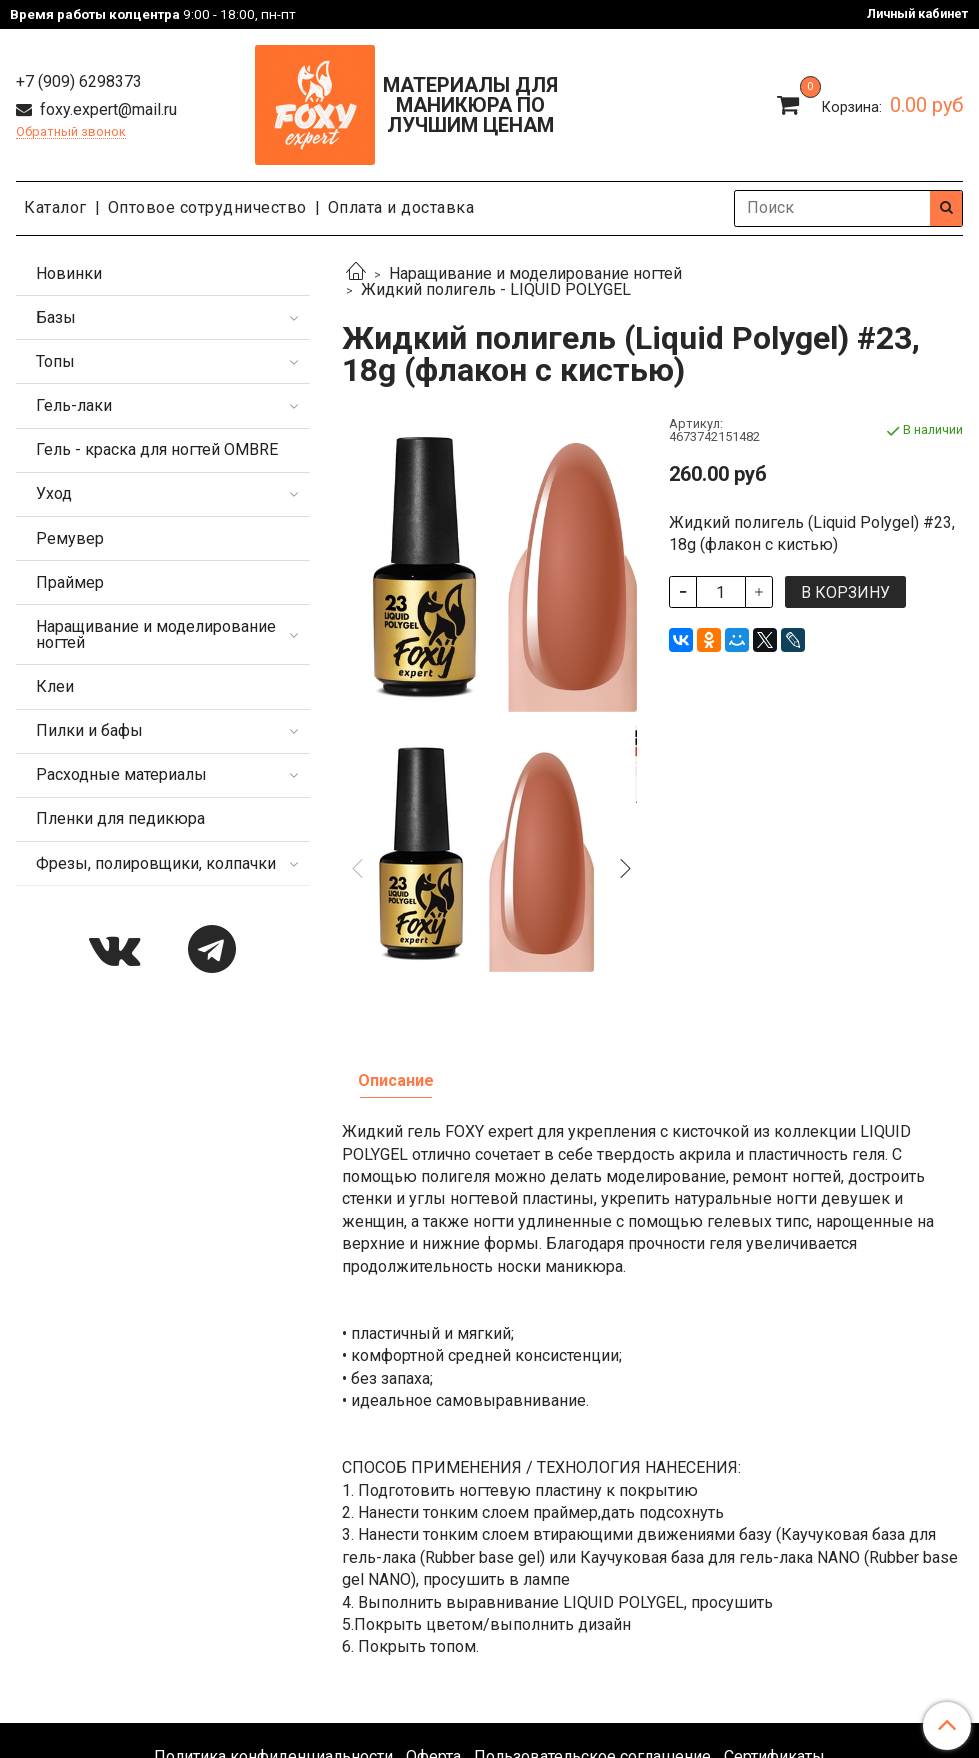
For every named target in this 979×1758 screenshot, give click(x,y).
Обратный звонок (71, 132)
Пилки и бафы (89, 730)
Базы (56, 317)
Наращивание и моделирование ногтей (535, 273)
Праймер (70, 582)
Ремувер (70, 538)
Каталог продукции (490, 1602)
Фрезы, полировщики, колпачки (156, 863)
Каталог (55, 207)
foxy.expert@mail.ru (106, 109)
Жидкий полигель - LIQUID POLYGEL (496, 289)
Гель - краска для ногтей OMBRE (157, 449)
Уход (54, 493)
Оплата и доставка (401, 207)
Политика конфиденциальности (273, 1549)
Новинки (69, 273)
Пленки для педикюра (120, 818)
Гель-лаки (74, 405)
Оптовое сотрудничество (207, 207)
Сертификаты (774, 1549)
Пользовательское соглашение (592, 1549)
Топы (55, 361)
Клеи (55, 686)
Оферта (433, 1549)
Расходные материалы (121, 774)
